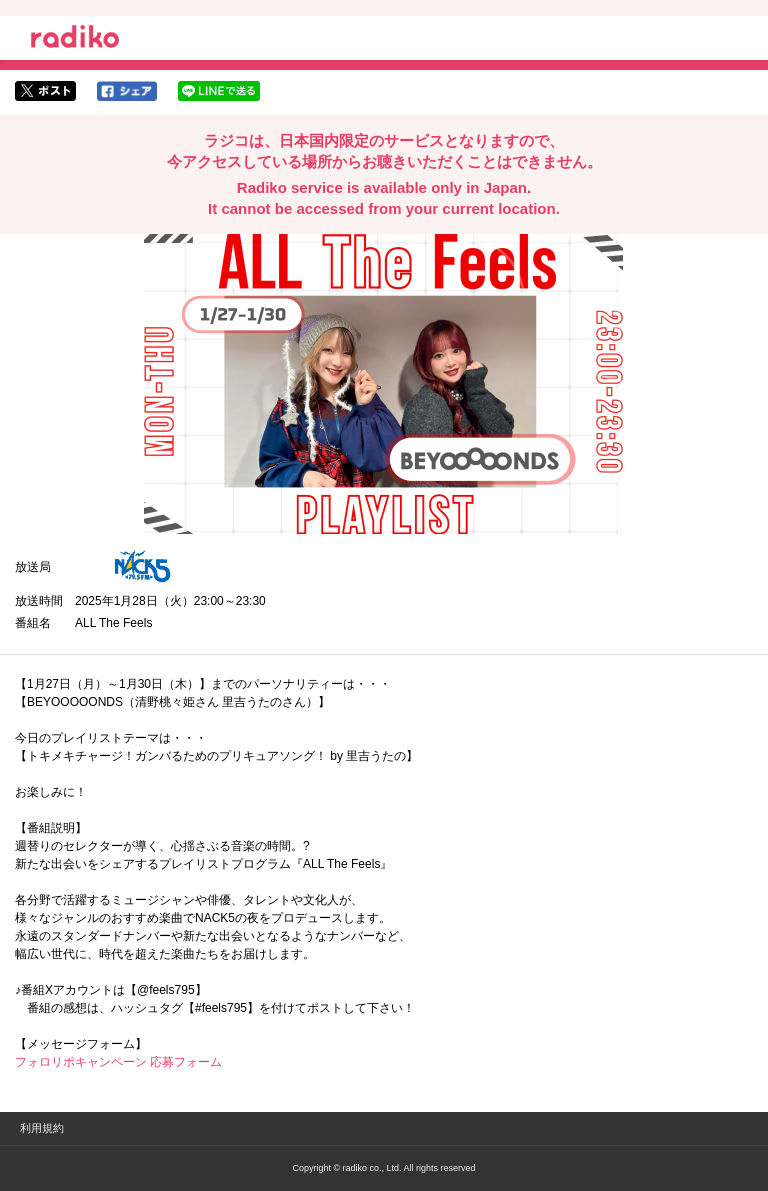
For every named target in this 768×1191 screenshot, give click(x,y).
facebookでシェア (127, 91)
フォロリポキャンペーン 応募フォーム (118, 1062)
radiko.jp (75, 40)
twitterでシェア (45, 91)
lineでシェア (219, 91)
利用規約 (42, 1128)
